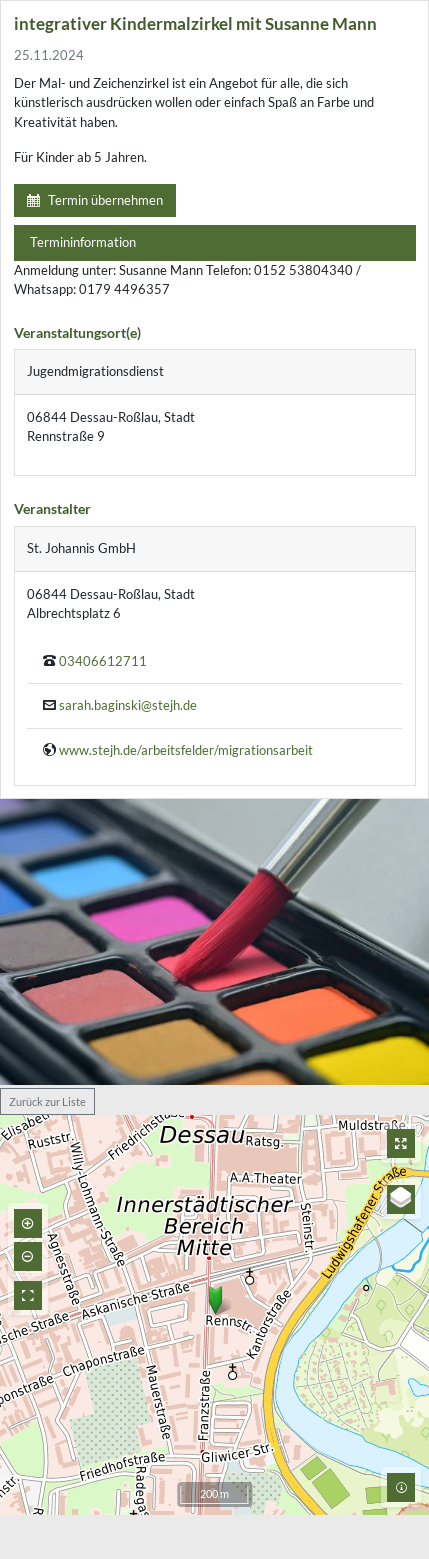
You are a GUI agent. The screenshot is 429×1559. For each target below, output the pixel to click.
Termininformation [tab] (83, 242)
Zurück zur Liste (47, 1101)
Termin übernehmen (95, 200)
